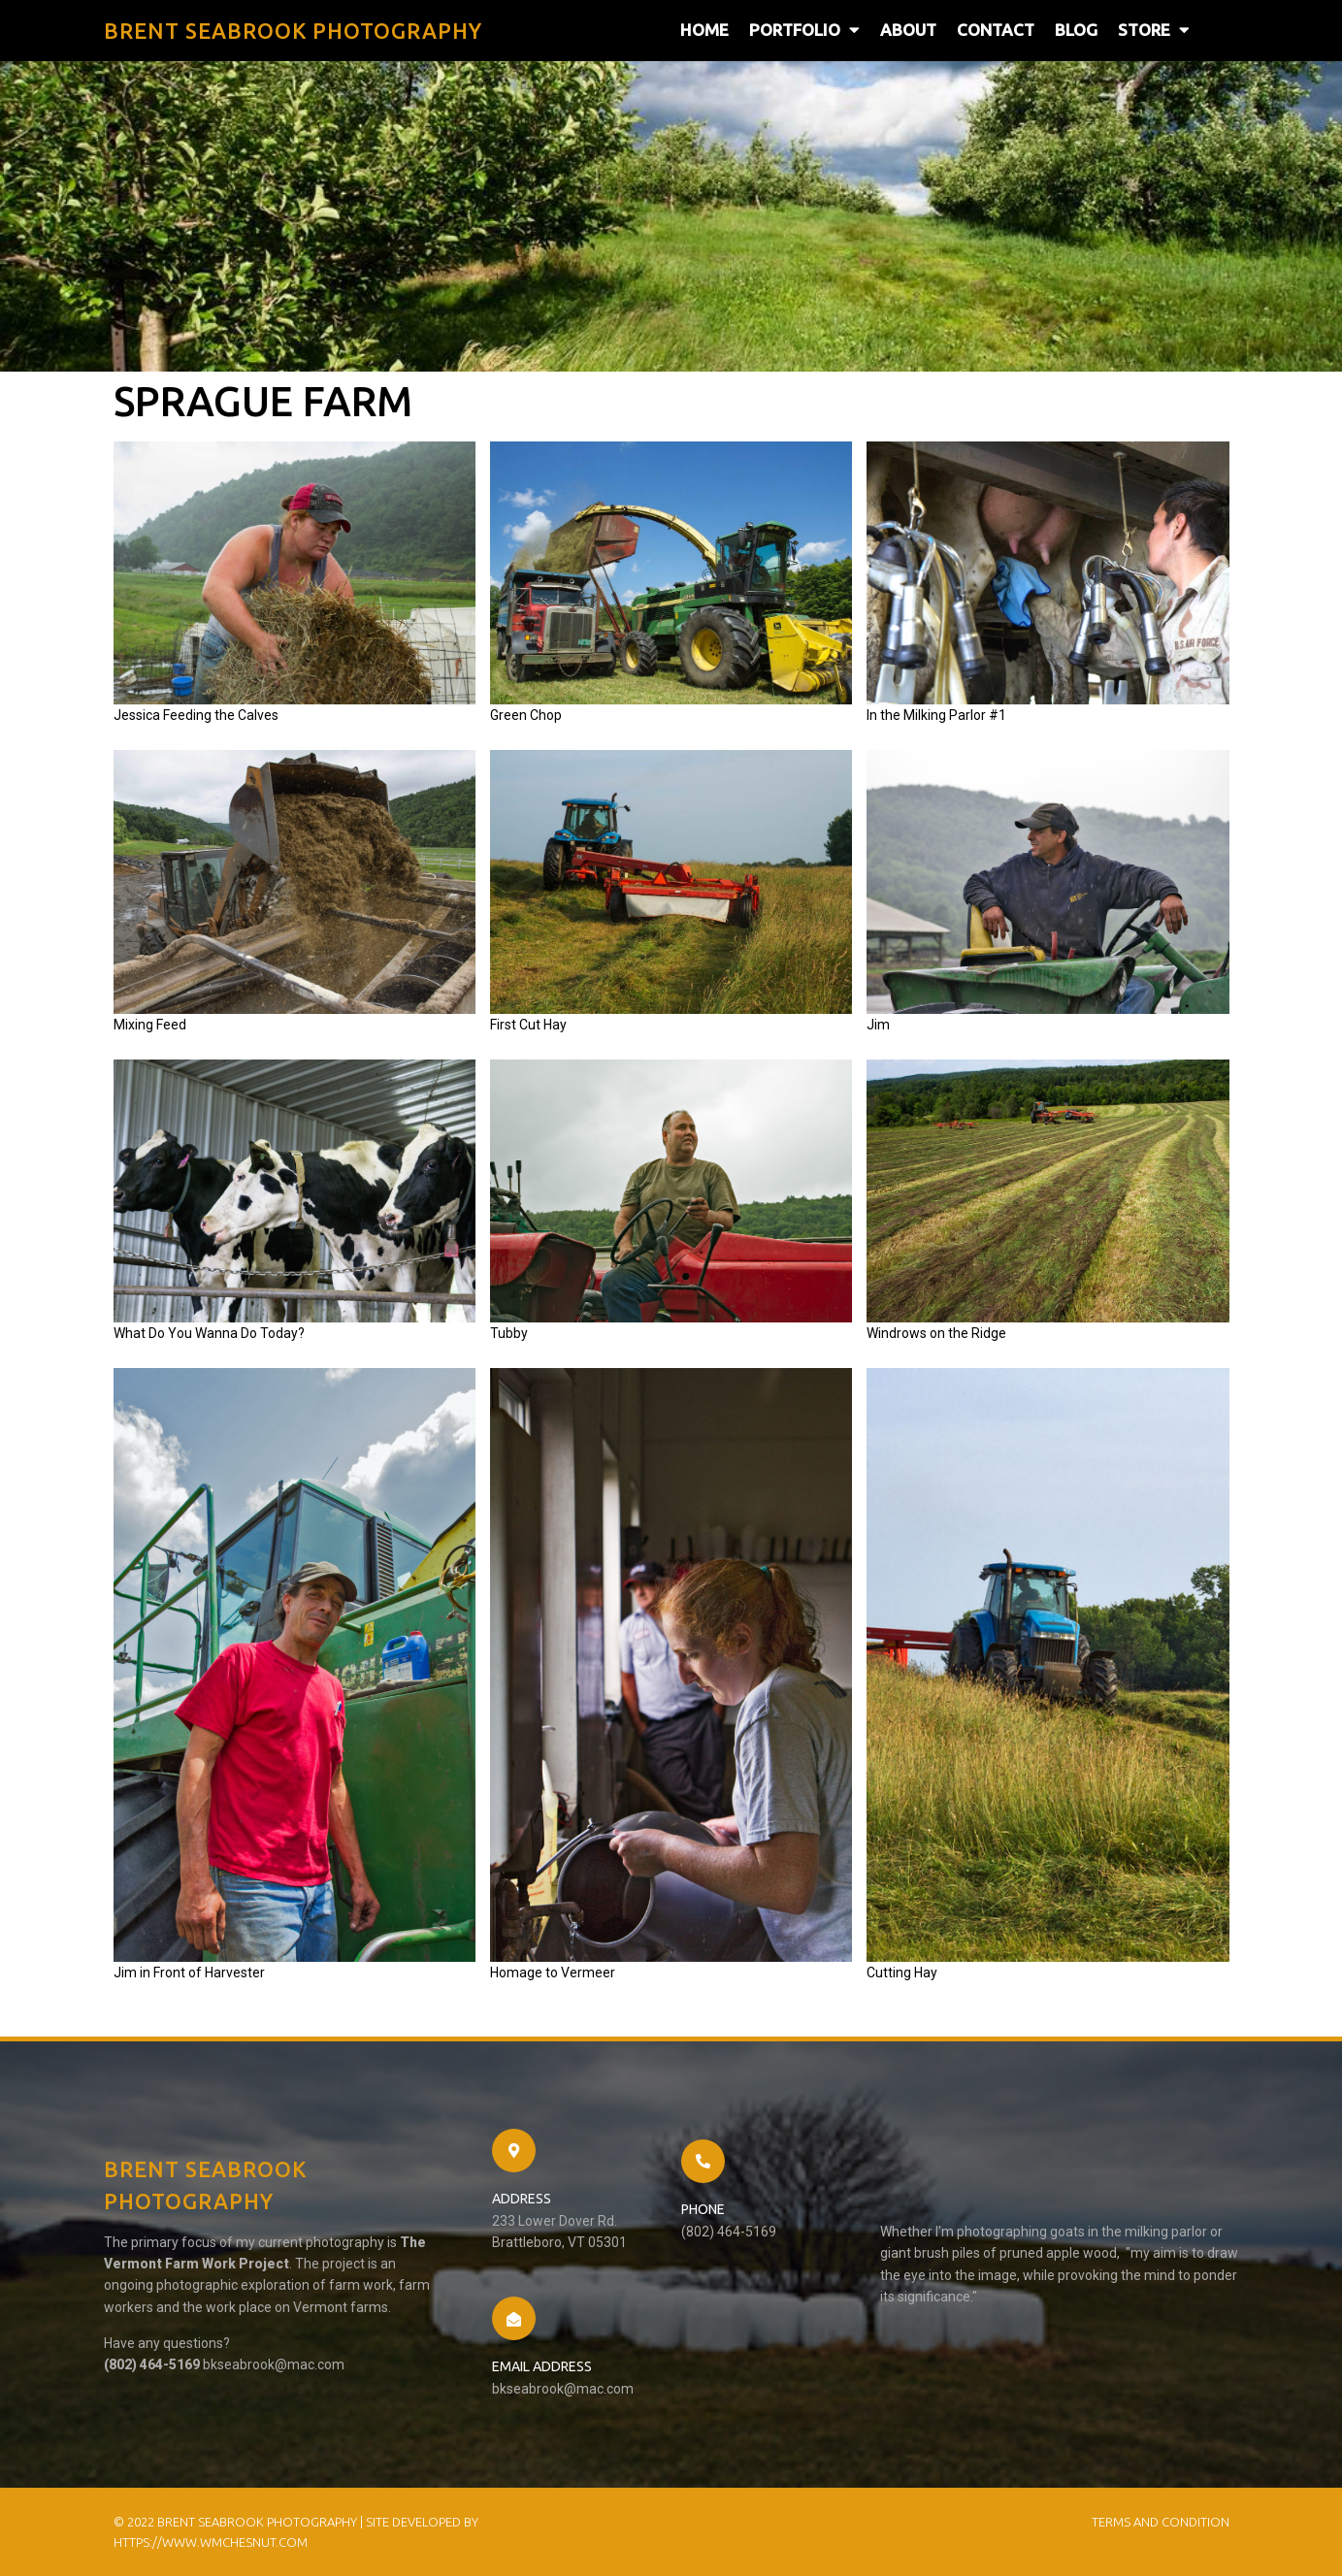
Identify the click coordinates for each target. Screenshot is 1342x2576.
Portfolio (804, 29)
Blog (1076, 29)
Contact (995, 29)
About (908, 29)
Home (704, 29)
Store (1154, 29)
